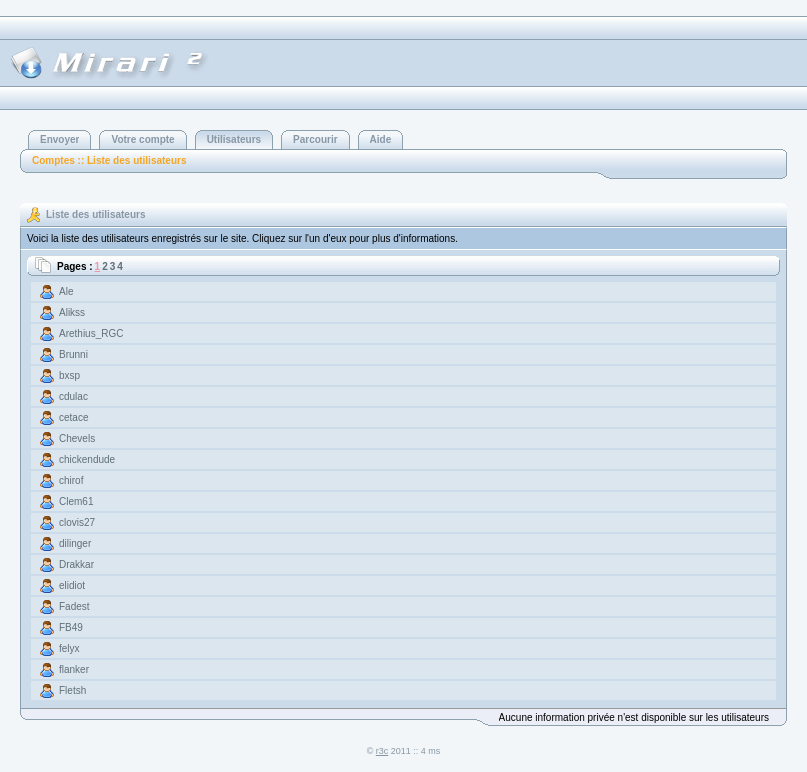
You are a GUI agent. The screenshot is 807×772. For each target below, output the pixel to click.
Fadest (74, 606)
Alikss (72, 312)
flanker (74, 669)
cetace (73, 417)
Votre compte (142, 139)
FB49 (71, 627)
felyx (69, 648)
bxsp (69, 375)
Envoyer (59, 139)
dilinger (75, 543)
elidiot (72, 585)
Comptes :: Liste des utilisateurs (109, 160)
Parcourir (315, 139)
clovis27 (77, 522)
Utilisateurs (234, 139)
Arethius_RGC (91, 333)
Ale (66, 291)
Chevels (77, 438)
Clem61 (76, 501)
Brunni (73, 354)
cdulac (73, 396)
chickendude (87, 459)
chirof (71, 480)
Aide (381, 139)
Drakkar (76, 564)
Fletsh (72, 690)
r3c (382, 751)
